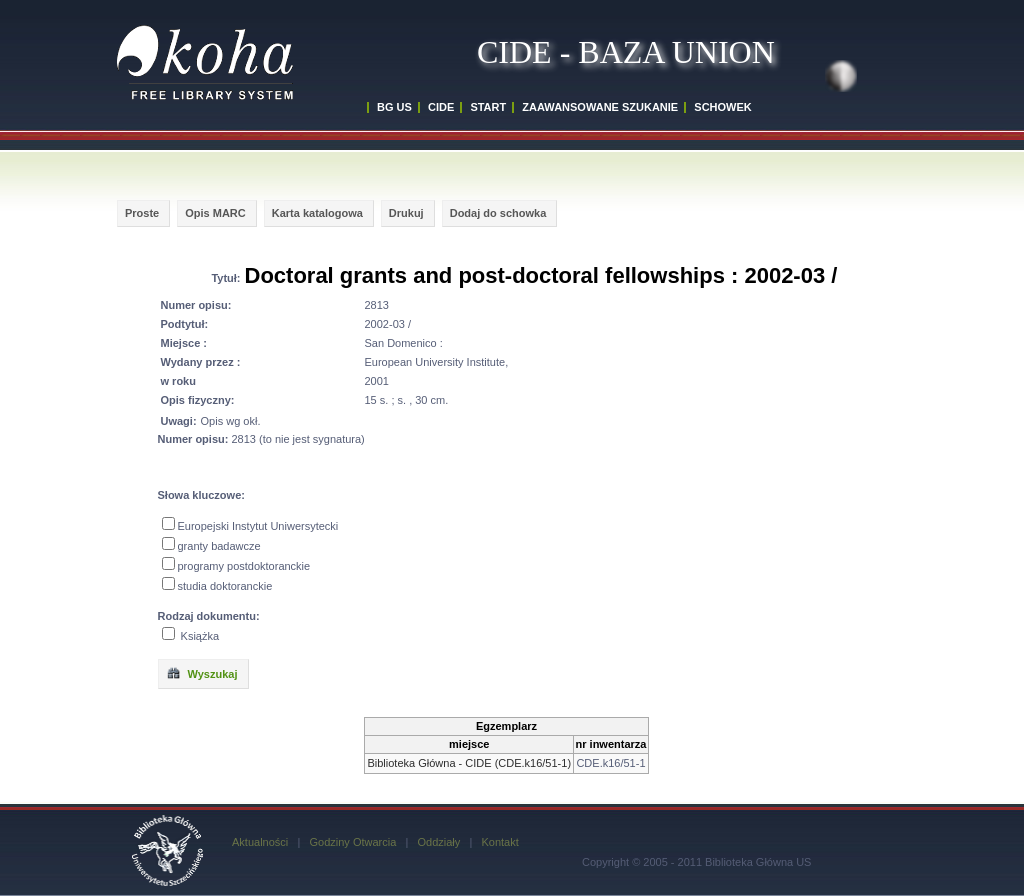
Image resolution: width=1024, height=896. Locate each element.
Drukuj (406, 213)
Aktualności (260, 842)
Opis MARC (215, 213)
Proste (142, 213)
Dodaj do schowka (498, 213)
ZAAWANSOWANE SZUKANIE (600, 107)
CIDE (441, 107)
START (488, 107)
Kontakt (499, 842)
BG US (394, 107)
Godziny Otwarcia (352, 842)
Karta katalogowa (317, 213)
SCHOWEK (722, 107)
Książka (200, 636)
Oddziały (438, 842)
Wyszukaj (202, 673)
